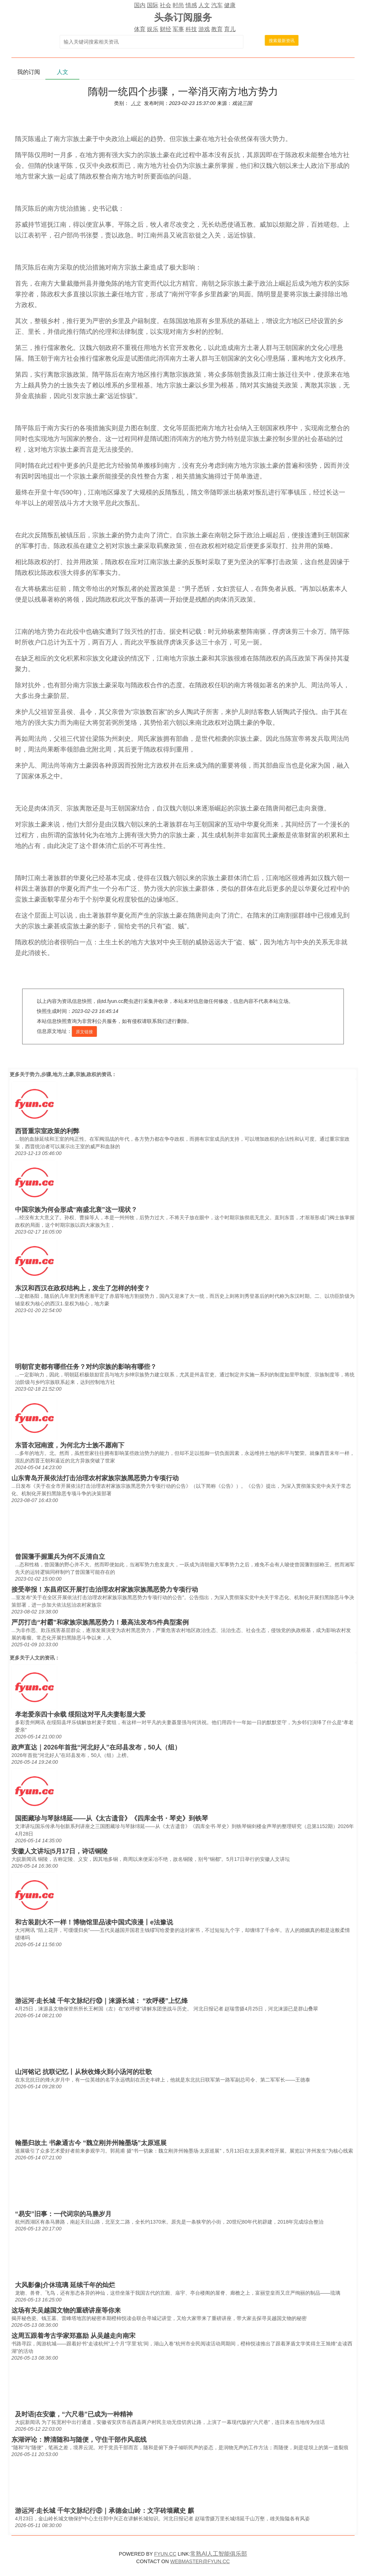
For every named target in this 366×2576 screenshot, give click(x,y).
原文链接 (84, 1031)
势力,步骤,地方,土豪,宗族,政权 (63, 1074)
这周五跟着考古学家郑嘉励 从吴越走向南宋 (73, 2335)
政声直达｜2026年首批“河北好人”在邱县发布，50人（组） (96, 1747)
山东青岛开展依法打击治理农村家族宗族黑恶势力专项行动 (95, 1478)
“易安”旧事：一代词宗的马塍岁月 (63, 2214)
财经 (165, 29)
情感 (191, 5)
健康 (230, 5)
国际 (152, 5)
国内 (139, 5)
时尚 (178, 5)
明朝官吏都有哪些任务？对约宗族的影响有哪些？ (86, 1366)
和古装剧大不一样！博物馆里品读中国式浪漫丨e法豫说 (94, 1922)
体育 (139, 29)
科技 (191, 29)
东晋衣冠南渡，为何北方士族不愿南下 (69, 1445)
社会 (165, 5)
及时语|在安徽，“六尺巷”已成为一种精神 (74, 2414)
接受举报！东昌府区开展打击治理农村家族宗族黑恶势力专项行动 (104, 1589)
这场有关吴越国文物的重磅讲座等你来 (66, 2310)
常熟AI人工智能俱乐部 (218, 2554)
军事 (178, 29)
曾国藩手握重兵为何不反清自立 (60, 1556)
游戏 (204, 29)
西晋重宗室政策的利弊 (47, 1131)
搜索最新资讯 (282, 40)
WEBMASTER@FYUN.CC (200, 2561)
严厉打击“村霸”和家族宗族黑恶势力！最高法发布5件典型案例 (100, 1622)
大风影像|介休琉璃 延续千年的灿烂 (65, 2285)
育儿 (230, 29)
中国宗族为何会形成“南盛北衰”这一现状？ (76, 1209)
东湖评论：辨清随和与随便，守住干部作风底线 (79, 2439)
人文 (204, 5)
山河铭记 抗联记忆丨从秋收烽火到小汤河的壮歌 (83, 2071)
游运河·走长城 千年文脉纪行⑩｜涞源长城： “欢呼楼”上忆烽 (101, 2000)
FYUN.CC (165, 2554)
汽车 (217, 5)
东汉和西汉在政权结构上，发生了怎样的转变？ (82, 1288)
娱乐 (152, 29)
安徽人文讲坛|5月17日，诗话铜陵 (59, 1851)
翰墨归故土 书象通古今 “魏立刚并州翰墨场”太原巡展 (91, 2142)
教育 (217, 29)
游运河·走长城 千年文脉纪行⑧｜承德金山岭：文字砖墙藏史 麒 (104, 2510)
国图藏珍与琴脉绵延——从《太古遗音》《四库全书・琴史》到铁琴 (111, 1818)
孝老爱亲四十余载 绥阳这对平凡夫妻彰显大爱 (80, 1714)
